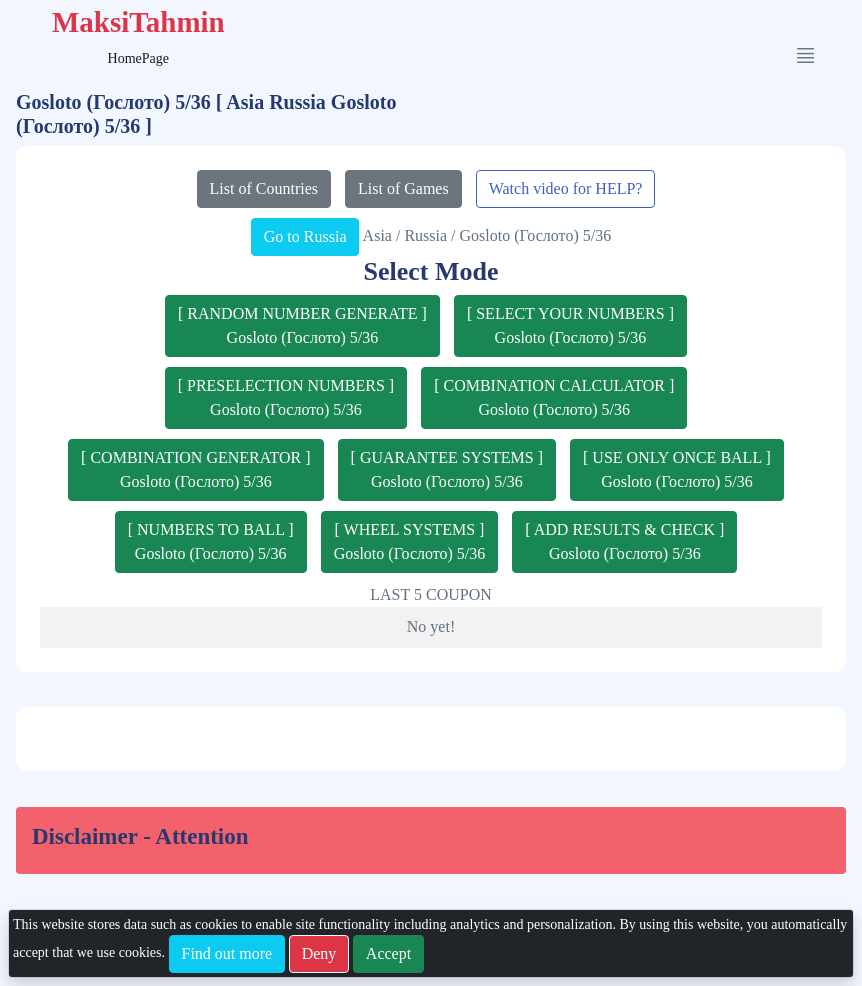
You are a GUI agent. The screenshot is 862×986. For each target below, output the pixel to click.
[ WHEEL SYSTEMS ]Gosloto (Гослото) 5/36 (410, 541)
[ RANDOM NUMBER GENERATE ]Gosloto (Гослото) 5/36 (302, 325)
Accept (388, 953)
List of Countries (264, 188)
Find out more (227, 953)
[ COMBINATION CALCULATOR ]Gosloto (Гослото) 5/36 (554, 397)
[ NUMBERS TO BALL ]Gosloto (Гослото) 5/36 (211, 541)
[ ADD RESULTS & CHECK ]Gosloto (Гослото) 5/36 (624, 541)
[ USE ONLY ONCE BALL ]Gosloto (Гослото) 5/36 (677, 469)
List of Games (403, 188)
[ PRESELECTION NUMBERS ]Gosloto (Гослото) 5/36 (286, 397)
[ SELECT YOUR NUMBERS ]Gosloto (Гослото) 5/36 (570, 325)
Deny (319, 953)
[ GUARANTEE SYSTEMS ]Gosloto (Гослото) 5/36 (447, 469)
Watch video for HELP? (566, 188)
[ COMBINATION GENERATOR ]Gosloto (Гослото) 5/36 (195, 469)
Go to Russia (305, 236)
